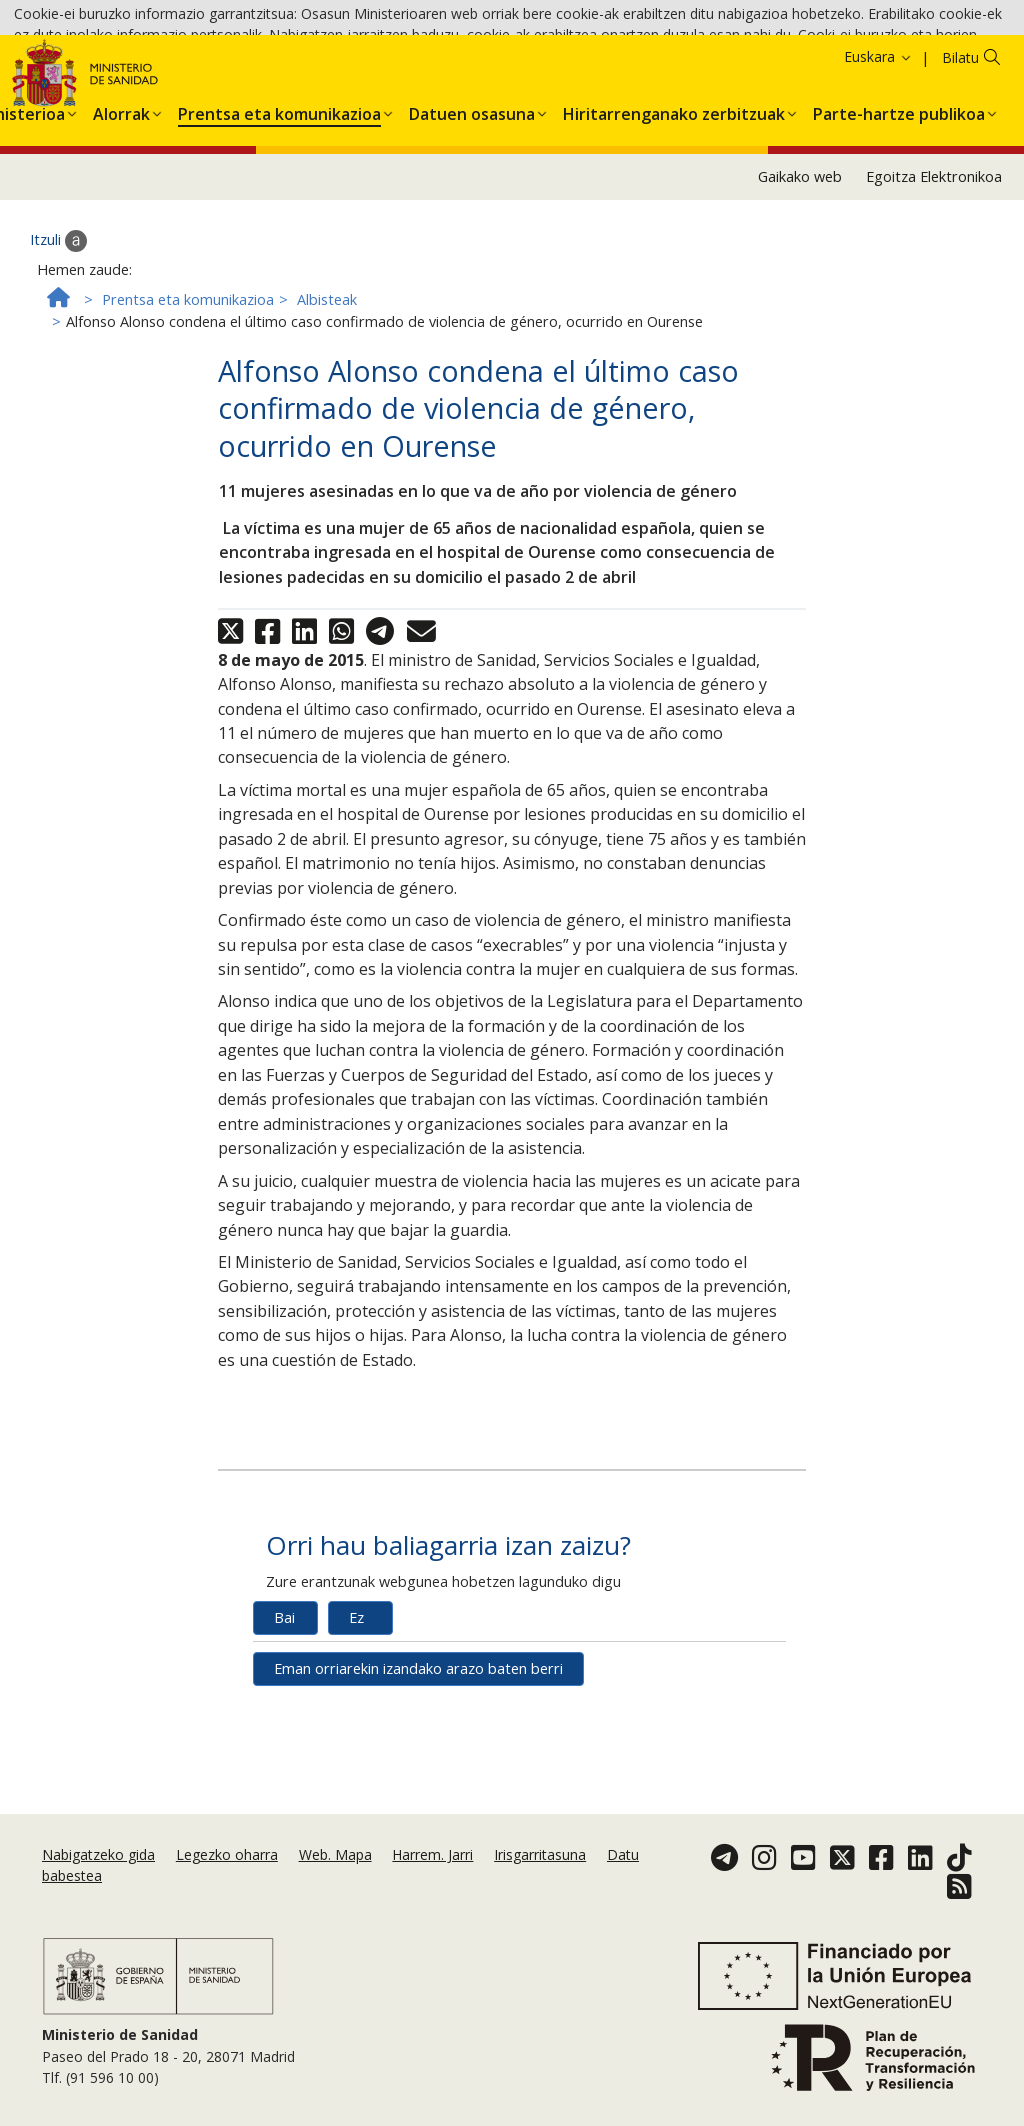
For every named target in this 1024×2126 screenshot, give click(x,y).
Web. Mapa (335, 1897)
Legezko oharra (227, 1897)
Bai (284, 1745)
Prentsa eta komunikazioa (188, 428)
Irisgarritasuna (540, 1897)
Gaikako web (800, 304)
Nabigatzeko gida (98, 1897)
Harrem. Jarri (432, 1897)
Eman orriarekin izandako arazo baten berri (418, 1796)
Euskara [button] (878, 184)
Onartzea (684, 71)
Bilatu (960, 185)
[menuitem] (121, 238)
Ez (356, 1745)
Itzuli (58, 369)
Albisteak (327, 428)
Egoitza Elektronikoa (934, 304)
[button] (121, 238)
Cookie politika (534, 70)
